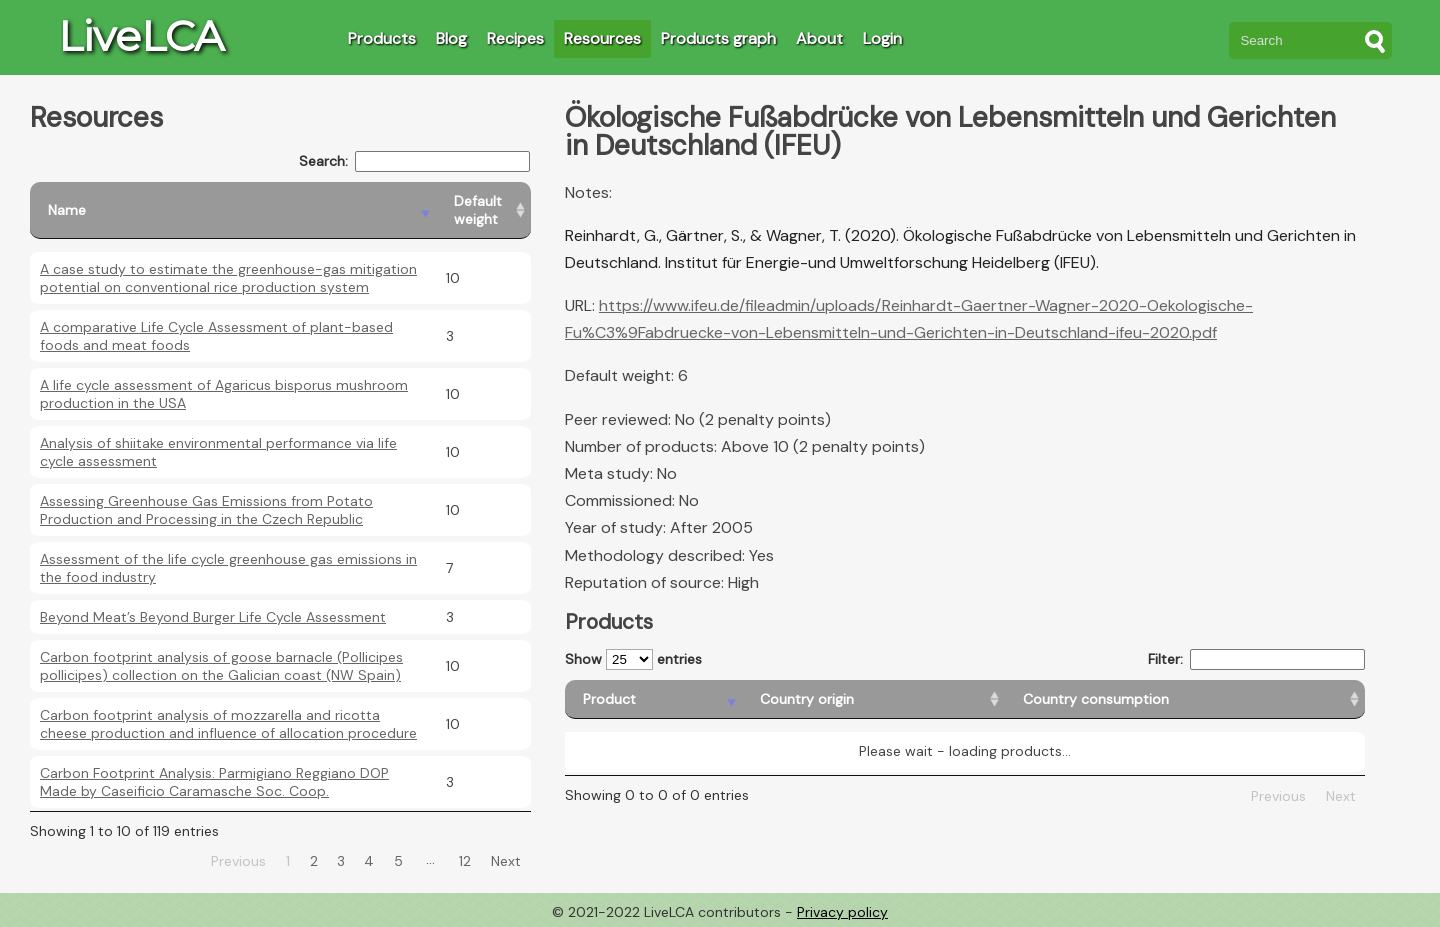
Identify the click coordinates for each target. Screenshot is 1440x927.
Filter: (1256, 659)
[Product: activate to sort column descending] (653, 699)
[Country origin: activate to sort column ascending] (873, 699)
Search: (414, 161)
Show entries (633, 659)
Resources (602, 38)
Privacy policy (842, 912)
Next (506, 861)
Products (382, 38)
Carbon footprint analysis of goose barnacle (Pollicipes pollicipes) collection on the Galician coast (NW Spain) (221, 666)
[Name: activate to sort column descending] (233, 210)
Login (882, 38)
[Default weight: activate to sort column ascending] (483, 210)
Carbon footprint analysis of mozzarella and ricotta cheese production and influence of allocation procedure (228, 724)
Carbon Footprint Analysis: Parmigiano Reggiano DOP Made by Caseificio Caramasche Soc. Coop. (214, 782)
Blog (451, 38)
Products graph (718, 38)
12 (465, 861)
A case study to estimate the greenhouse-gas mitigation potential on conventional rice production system (228, 278)
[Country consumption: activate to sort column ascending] (1185, 699)
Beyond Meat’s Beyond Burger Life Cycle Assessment (213, 617)
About (819, 38)
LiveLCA (141, 36)
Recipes (515, 38)
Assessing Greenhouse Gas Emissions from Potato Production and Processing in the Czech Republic (206, 510)
